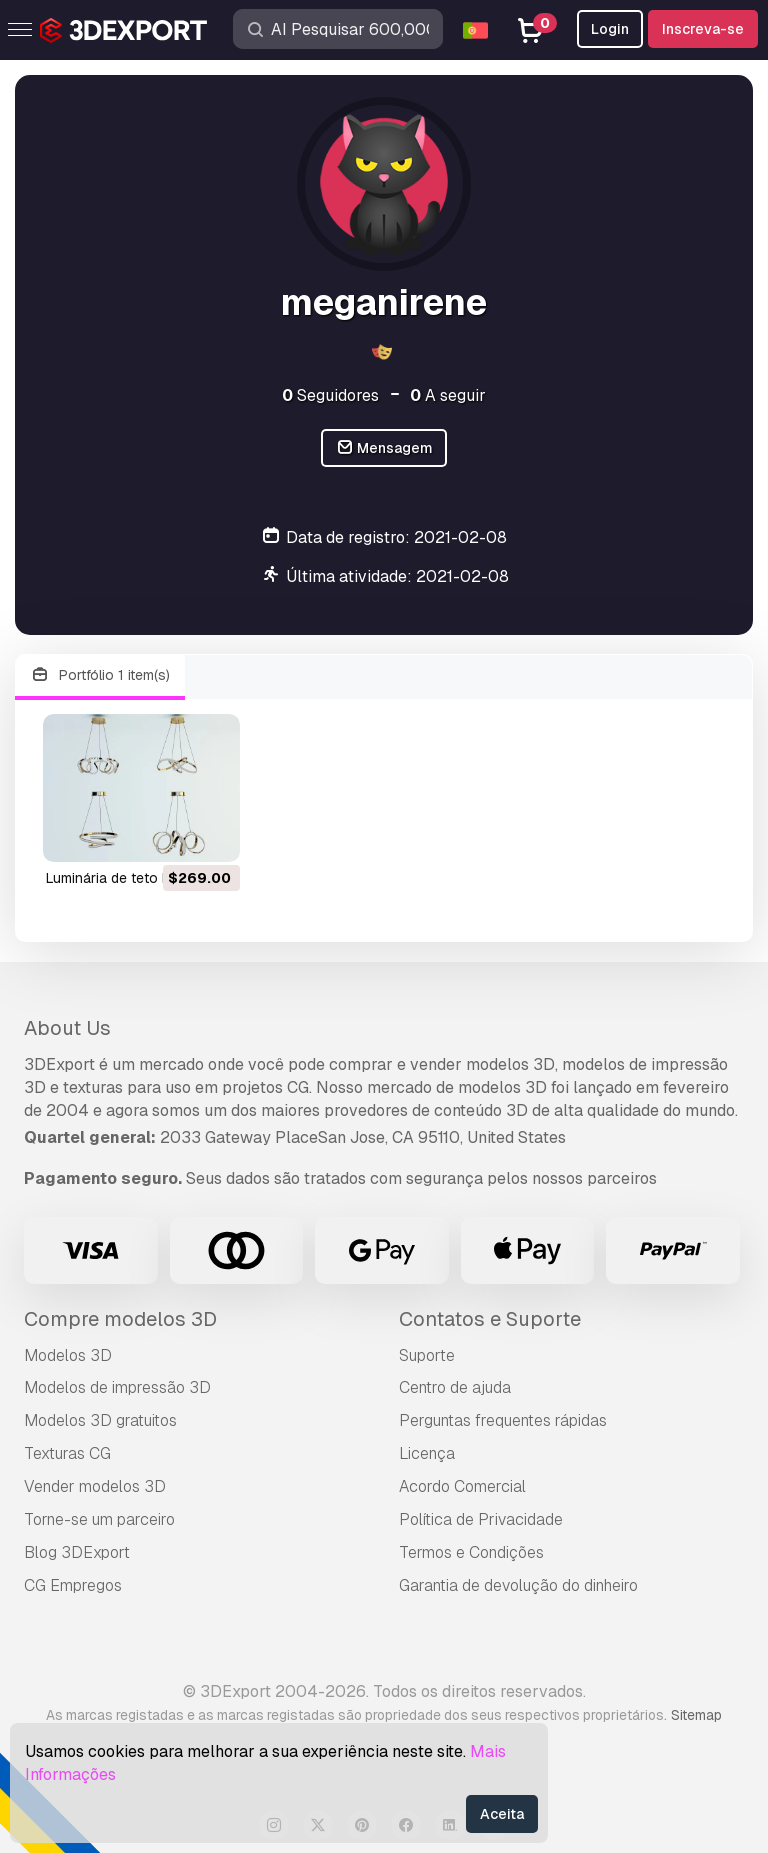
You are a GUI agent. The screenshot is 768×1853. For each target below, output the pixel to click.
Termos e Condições (471, 1552)
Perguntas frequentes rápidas (503, 1420)
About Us (67, 1028)
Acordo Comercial (462, 1486)
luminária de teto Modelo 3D (139, 878)
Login (610, 29)
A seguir (448, 395)
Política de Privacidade (481, 1519)
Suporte (427, 1355)
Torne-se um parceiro (99, 1519)
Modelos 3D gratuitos (100, 1420)
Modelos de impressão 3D (117, 1387)
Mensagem (384, 448)
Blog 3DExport (77, 1552)
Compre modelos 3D (120, 1319)
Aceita (502, 1814)
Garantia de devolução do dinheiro (518, 1585)
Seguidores (330, 395)
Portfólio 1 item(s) (100, 675)
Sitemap (696, 1715)
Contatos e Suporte (490, 1319)
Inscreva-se (703, 29)
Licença (427, 1453)
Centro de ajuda (455, 1387)
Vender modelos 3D (95, 1486)
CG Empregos (73, 1585)
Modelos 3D (68, 1355)
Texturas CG (67, 1453)
